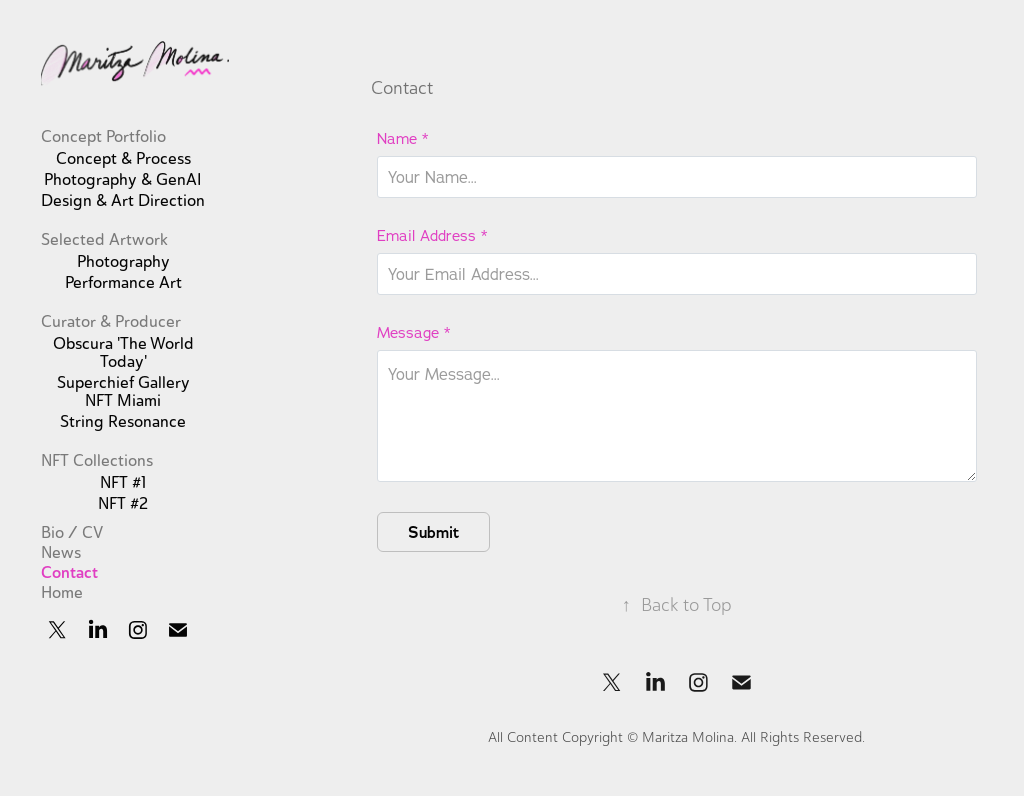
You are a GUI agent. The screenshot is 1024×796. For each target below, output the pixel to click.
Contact (69, 572)
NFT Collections (97, 461)
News (61, 553)
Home (62, 593)
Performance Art (123, 283)
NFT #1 (123, 483)
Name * (402, 138)
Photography (123, 262)
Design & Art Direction (123, 201)
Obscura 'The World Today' (123, 353)
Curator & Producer (111, 322)
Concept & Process (123, 159)
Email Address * (432, 235)
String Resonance (123, 422)
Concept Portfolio (103, 137)
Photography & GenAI (123, 180)
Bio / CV (72, 533)
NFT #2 (123, 504)
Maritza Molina (688, 737)
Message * (413, 332)
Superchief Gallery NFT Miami (123, 392)
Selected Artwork (104, 240)
